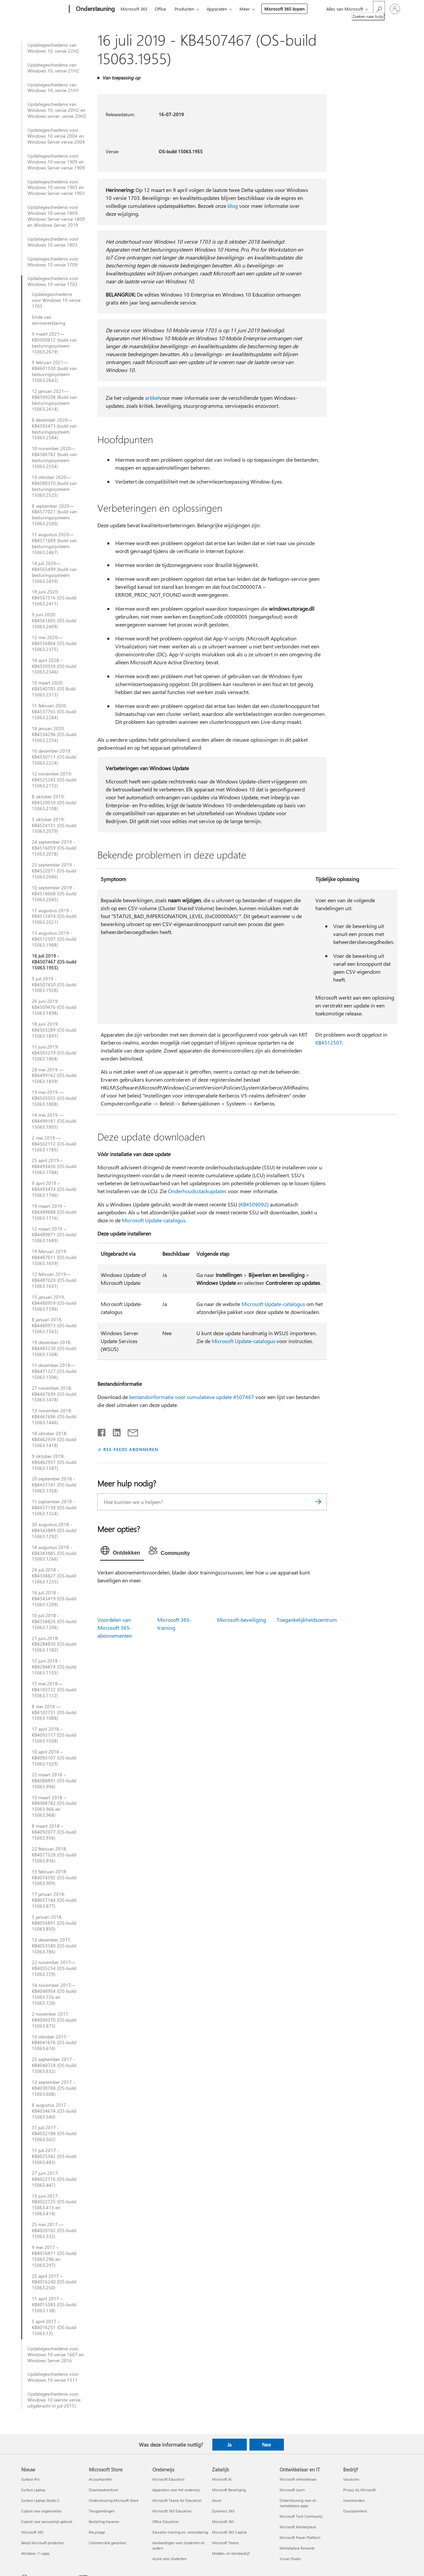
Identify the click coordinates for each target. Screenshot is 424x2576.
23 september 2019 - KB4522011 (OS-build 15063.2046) (54, 871)
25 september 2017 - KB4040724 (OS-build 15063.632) (54, 2065)
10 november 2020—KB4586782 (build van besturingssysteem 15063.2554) (54, 457)
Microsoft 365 (134, 9)
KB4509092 (253, 1204)
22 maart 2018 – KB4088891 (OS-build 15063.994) (54, 1781)
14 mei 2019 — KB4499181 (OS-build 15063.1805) (54, 1121)
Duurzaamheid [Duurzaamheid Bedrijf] (355, 2510)
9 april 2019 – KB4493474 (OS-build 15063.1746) (54, 1189)
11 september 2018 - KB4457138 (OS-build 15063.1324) (54, 1508)
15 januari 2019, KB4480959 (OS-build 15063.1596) (54, 1303)
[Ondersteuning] (95, 9)
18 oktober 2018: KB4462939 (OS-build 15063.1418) (54, 1439)
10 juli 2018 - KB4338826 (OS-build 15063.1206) (54, 1621)
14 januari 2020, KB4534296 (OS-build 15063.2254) (54, 734)
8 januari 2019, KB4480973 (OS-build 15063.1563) (54, 1326)
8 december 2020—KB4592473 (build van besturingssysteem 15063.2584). (54, 429)
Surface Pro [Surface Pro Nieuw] (30, 2479)
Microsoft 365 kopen (284, 9)
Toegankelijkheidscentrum (307, 1619)
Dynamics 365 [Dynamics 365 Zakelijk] (223, 2510)
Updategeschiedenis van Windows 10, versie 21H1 (53, 88)
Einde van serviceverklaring (48, 320)
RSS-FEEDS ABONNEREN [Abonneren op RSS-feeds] (130, 1449)
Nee (266, 2444)
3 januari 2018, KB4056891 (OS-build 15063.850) (54, 1923)
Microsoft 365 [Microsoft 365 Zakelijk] (223, 2521)
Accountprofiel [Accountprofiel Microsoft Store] (100, 2479)
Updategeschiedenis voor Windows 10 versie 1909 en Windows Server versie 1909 (56, 162)
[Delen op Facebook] (102, 1431)
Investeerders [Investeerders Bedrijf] (354, 2500)
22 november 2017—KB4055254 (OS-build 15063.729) (54, 1968)
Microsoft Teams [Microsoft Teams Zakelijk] (225, 2542)
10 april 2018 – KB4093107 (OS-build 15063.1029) (54, 1758)
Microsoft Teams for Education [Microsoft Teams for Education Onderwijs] (176, 2500)
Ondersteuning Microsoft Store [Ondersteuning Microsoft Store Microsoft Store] (113, 2500)
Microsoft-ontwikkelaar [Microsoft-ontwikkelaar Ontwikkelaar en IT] (298, 2479)
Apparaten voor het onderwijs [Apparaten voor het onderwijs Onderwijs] (176, 2489)
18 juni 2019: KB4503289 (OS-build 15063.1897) (54, 1030)
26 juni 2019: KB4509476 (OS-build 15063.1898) (54, 1007)
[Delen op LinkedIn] (114, 1431)
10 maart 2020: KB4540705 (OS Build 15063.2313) (54, 689)
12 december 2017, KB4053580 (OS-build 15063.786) (54, 1946)
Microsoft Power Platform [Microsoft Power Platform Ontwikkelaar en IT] (300, 2537)
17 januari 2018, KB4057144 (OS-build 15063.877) (54, 1900)
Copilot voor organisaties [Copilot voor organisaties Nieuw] (41, 2510)
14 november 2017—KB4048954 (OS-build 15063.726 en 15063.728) (54, 1994)
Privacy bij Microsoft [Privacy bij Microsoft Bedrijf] (359, 2489)
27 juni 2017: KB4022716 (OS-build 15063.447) (54, 2179)
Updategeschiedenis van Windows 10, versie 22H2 (53, 48)
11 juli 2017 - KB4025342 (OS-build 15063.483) (54, 2156)
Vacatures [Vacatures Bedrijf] (351, 2479)
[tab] (122, 1552)
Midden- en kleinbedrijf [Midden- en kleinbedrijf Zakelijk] (230, 2553)
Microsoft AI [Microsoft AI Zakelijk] (222, 2479)
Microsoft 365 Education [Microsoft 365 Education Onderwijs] (171, 2510)
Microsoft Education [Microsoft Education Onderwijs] (168, 2479)
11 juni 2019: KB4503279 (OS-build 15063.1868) (54, 1053)
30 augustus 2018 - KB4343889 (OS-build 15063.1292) (54, 1530)
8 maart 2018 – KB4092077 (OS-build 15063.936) (54, 1832)
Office (160, 9)
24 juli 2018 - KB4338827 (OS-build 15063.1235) (54, 1576)
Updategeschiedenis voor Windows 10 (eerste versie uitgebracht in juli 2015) (53, 2400)
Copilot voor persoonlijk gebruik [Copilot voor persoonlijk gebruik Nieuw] (46, 2521)
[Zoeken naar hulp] (379, 8)
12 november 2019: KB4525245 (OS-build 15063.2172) (54, 780)
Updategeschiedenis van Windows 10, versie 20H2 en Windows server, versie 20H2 (56, 110)
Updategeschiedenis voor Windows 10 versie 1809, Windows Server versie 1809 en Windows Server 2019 (56, 216)
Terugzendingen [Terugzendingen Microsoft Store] (102, 2510)
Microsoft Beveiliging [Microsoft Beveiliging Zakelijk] (229, 2489)
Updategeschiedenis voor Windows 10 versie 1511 (53, 2377)
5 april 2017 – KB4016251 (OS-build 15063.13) (54, 2327)
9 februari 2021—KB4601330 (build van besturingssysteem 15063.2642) (54, 371)
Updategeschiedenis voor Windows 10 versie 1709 (53, 262)
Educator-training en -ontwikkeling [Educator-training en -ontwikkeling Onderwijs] (180, 2532)
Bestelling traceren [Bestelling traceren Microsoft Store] (104, 2521)
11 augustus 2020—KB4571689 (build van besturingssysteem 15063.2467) (54, 543)
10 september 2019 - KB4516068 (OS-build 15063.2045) (54, 894)
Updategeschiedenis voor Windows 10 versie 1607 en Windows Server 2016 (55, 2355)
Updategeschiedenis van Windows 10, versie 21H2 (53, 68)
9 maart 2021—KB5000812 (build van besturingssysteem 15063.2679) (54, 343)
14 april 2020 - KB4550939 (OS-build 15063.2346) (54, 666)
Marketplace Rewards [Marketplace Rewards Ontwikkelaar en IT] (297, 2548)
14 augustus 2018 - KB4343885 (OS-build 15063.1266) (54, 1553)
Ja (229, 2444)
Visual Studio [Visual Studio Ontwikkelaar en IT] (290, 2558)
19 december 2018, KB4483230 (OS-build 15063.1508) (54, 1348)
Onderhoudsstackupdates (197, 1191)
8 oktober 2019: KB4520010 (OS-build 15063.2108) (54, 803)
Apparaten (217, 9)
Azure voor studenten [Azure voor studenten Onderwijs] (169, 2558)
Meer (244, 9)
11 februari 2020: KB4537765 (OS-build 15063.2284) (54, 712)
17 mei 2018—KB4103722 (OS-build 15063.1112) (54, 1690)
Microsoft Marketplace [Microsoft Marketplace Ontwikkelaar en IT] (298, 2526)
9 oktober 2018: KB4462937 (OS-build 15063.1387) (54, 1462)
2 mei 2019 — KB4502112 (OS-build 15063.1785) (54, 1144)
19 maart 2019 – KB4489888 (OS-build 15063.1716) (54, 1212)
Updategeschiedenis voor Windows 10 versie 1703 (53, 281)
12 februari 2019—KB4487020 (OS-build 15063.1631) (54, 1280)
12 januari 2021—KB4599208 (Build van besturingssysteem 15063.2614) (54, 400)
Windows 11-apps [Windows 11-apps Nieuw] (35, 2553)
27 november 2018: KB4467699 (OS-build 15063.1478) (54, 1394)
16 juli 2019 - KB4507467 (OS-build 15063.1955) (54, 962)
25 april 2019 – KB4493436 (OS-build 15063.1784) (54, 1166)
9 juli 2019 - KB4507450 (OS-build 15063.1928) (54, 985)
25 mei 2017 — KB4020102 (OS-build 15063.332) (54, 2230)
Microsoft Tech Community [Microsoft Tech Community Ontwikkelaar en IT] (301, 2516)
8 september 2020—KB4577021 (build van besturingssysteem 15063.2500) (54, 515)
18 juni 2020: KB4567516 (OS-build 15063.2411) (54, 598)
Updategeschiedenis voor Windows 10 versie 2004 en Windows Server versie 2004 (56, 136)
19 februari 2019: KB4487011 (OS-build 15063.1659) (54, 1257)
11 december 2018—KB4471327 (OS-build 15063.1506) (54, 1371)
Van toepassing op (121, 77)
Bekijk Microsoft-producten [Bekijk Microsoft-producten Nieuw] (42, 2542)
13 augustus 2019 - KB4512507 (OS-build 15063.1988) (54, 939)
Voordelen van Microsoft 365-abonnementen (114, 1627)
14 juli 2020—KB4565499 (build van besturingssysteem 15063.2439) (54, 572)
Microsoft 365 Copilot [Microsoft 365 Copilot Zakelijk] (229, 2532)
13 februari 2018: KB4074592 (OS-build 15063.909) (54, 1878)
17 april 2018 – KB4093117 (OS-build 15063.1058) (54, 1735)
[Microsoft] (44, 9)
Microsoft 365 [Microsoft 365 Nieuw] (32, 2532)
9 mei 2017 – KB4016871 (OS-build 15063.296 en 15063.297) (54, 2256)
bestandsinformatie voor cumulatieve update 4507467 (191, 1396)
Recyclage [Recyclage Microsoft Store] (97, 2532)
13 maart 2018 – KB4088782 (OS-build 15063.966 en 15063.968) (54, 1806)
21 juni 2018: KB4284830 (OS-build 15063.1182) (54, 1644)
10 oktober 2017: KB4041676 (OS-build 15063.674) (54, 2043)
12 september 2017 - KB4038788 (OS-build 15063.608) (54, 2088)
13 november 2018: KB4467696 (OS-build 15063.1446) (54, 1417)
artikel (152, 397)
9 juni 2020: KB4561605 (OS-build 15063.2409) (54, 621)
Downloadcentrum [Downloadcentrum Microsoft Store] (103, 2489)
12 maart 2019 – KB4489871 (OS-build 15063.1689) (54, 1235)
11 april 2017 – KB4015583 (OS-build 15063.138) (54, 2305)
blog (233, 205)
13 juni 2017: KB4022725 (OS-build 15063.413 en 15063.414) (54, 2205)
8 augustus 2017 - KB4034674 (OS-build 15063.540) (54, 2111)
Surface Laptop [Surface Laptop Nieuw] (33, 2489)
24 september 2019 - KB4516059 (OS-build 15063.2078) (54, 848)
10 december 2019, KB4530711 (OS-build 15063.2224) (54, 757)
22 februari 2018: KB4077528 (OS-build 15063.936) (54, 1855)
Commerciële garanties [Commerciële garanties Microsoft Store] (107, 2542)
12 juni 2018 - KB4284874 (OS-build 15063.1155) (54, 1667)
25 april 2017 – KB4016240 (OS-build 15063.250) (54, 2282)
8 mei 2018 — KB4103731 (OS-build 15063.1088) (54, 1712)
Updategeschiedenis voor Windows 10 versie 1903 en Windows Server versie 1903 (56, 188)
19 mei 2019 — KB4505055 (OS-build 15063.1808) (54, 1098)
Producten (184, 9)
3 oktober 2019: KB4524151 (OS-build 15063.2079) (54, 825)
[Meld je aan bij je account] (395, 9)
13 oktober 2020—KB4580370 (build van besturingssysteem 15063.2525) (54, 486)
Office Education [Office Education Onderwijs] (165, 2521)
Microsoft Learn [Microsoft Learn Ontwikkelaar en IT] (292, 2489)
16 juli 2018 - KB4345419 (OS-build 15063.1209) (54, 1599)
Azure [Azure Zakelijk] (216, 2500)
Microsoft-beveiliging (241, 1619)
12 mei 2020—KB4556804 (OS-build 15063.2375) (54, 643)
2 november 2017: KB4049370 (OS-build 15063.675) (54, 2020)
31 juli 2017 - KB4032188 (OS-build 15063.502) (54, 2133)
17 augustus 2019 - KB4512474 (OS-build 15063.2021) (54, 916)
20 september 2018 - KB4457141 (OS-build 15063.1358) (54, 1485)
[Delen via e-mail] (130, 1431)
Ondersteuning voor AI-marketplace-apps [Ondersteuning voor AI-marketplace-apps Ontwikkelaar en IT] (298, 2503)
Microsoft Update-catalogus (154, 1220)
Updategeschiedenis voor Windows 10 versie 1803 (53, 242)
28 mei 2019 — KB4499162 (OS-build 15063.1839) (54, 1076)
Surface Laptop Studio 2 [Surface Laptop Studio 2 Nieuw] (40, 2500)
